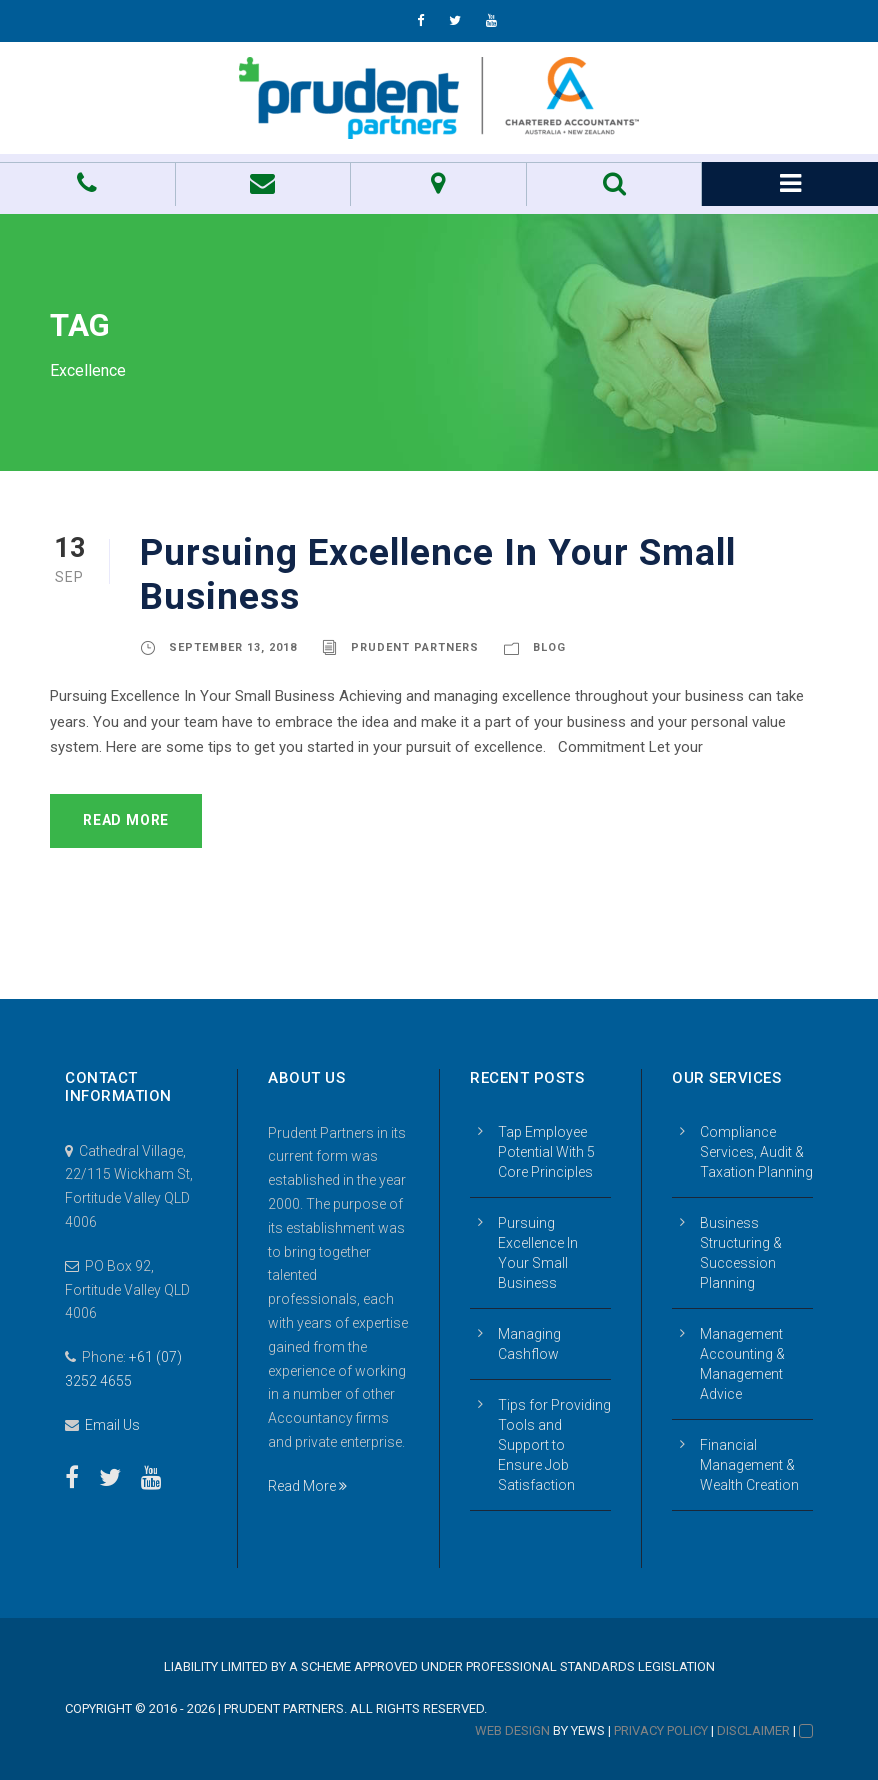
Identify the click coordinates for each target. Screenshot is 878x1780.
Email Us (112, 1425)
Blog (549, 647)
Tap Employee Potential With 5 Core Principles (546, 1152)
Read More (126, 820)
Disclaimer (753, 1730)
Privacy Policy (661, 1730)
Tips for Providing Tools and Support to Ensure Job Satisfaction (554, 1445)
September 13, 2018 (233, 647)
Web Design (512, 1730)
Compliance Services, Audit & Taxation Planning (756, 1152)
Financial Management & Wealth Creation (749, 1465)
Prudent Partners (415, 647)
